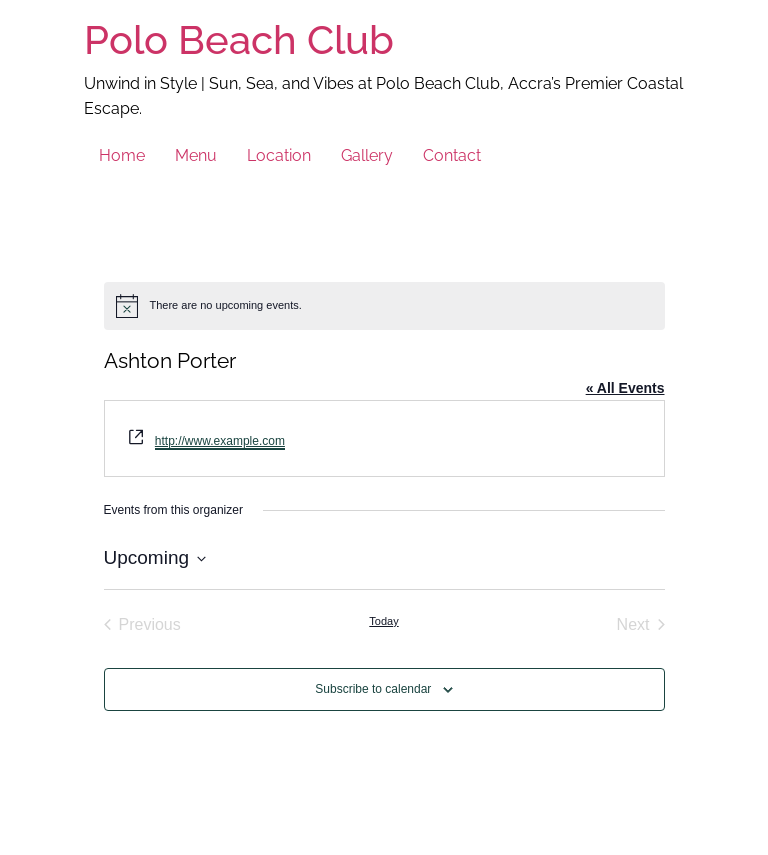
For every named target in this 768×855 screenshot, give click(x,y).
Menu (196, 155)
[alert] (384, 306)
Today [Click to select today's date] (383, 621)
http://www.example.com (220, 441)
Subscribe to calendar (373, 689)
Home (122, 155)
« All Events (625, 388)
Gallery (367, 155)
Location (279, 155)
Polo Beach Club (239, 39)
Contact (452, 155)
